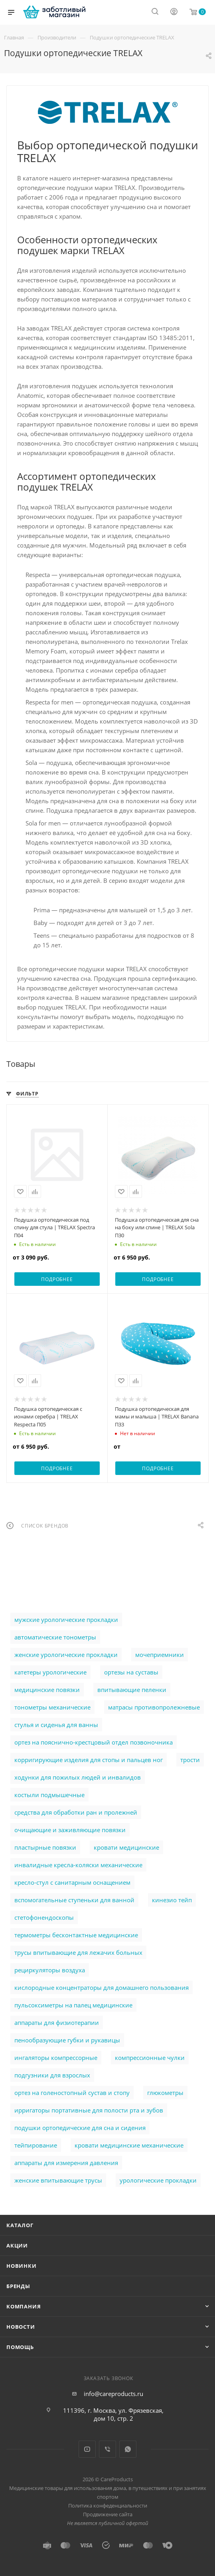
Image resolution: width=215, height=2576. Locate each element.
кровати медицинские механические (129, 2145)
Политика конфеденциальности (107, 2505)
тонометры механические (52, 1707)
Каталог (20, 2225)
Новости (20, 2326)
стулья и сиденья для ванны (56, 1725)
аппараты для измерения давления (66, 2163)
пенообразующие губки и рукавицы (67, 2040)
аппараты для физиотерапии (56, 2022)
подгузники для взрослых (52, 2075)
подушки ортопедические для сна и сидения (80, 2128)
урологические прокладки (158, 2180)
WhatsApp (127, 2449)
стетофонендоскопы (44, 1917)
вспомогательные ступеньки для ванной (74, 1900)
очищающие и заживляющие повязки (70, 1830)
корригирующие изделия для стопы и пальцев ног (88, 1760)
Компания (23, 2306)
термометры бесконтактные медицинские (76, 1935)
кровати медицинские (126, 1847)
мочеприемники (159, 1655)
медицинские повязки (47, 1690)
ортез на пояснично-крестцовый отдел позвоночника (93, 1742)
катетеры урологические (50, 1672)
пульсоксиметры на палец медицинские (73, 2005)
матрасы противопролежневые (154, 1707)
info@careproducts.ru (113, 2394)
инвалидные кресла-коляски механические (78, 1865)
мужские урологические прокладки (66, 1619)
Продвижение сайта (107, 2514)
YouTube (87, 2449)
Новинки (21, 2265)
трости (190, 1760)
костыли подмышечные (49, 1795)
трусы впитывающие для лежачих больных (78, 1952)
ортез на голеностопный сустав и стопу (72, 2093)
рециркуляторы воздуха (49, 1970)
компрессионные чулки (150, 2058)
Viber (107, 2449)
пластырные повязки (45, 1847)
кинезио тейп (172, 1900)
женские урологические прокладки (66, 1655)
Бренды (18, 2286)
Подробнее (57, 1279)
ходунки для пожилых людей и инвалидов (77, 1777)
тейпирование (35, 2145)
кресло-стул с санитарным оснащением (72, 1882)
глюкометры (165, 2093)
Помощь (20, 2347)
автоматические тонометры (55, 1637)
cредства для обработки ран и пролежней (75, 1812)
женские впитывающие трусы (58, 2180)
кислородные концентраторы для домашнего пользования (101, 1987)
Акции (17, 2245)
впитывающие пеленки (131, 1690)
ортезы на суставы (131, 1672)
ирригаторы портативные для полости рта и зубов (88, 2110)
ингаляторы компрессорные (55, 2058)
